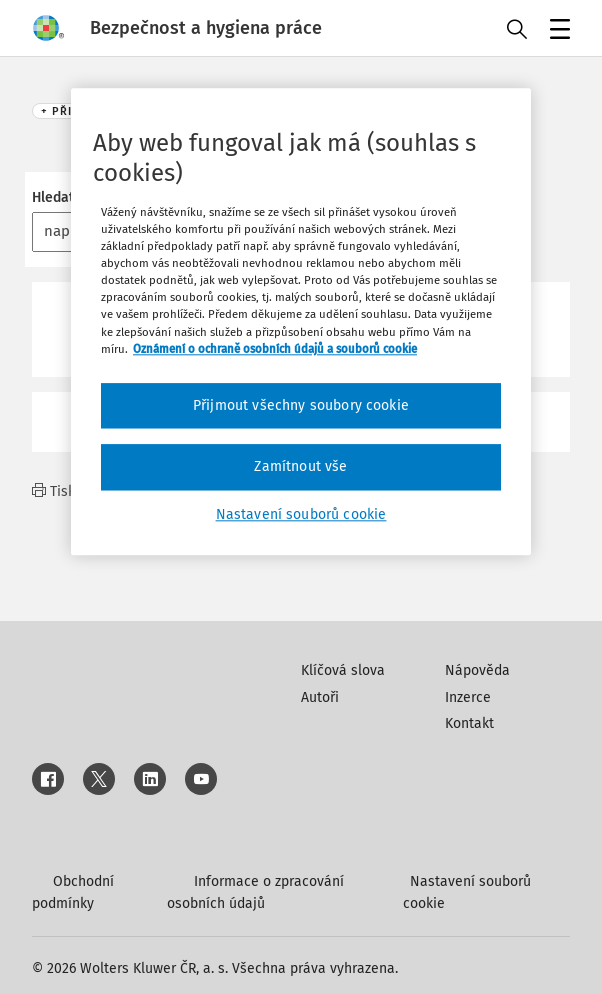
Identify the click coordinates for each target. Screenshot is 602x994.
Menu (556, 31)
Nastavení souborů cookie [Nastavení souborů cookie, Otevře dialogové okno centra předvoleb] (301, 514)
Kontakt (469, 723)
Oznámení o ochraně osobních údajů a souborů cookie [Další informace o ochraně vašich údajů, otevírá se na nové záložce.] (275, 349)
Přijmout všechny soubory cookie (301, 405)
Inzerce (468, 697)
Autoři (320, 697)
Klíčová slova (343, 670)
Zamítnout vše (300, 467)
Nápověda (477, 670)
